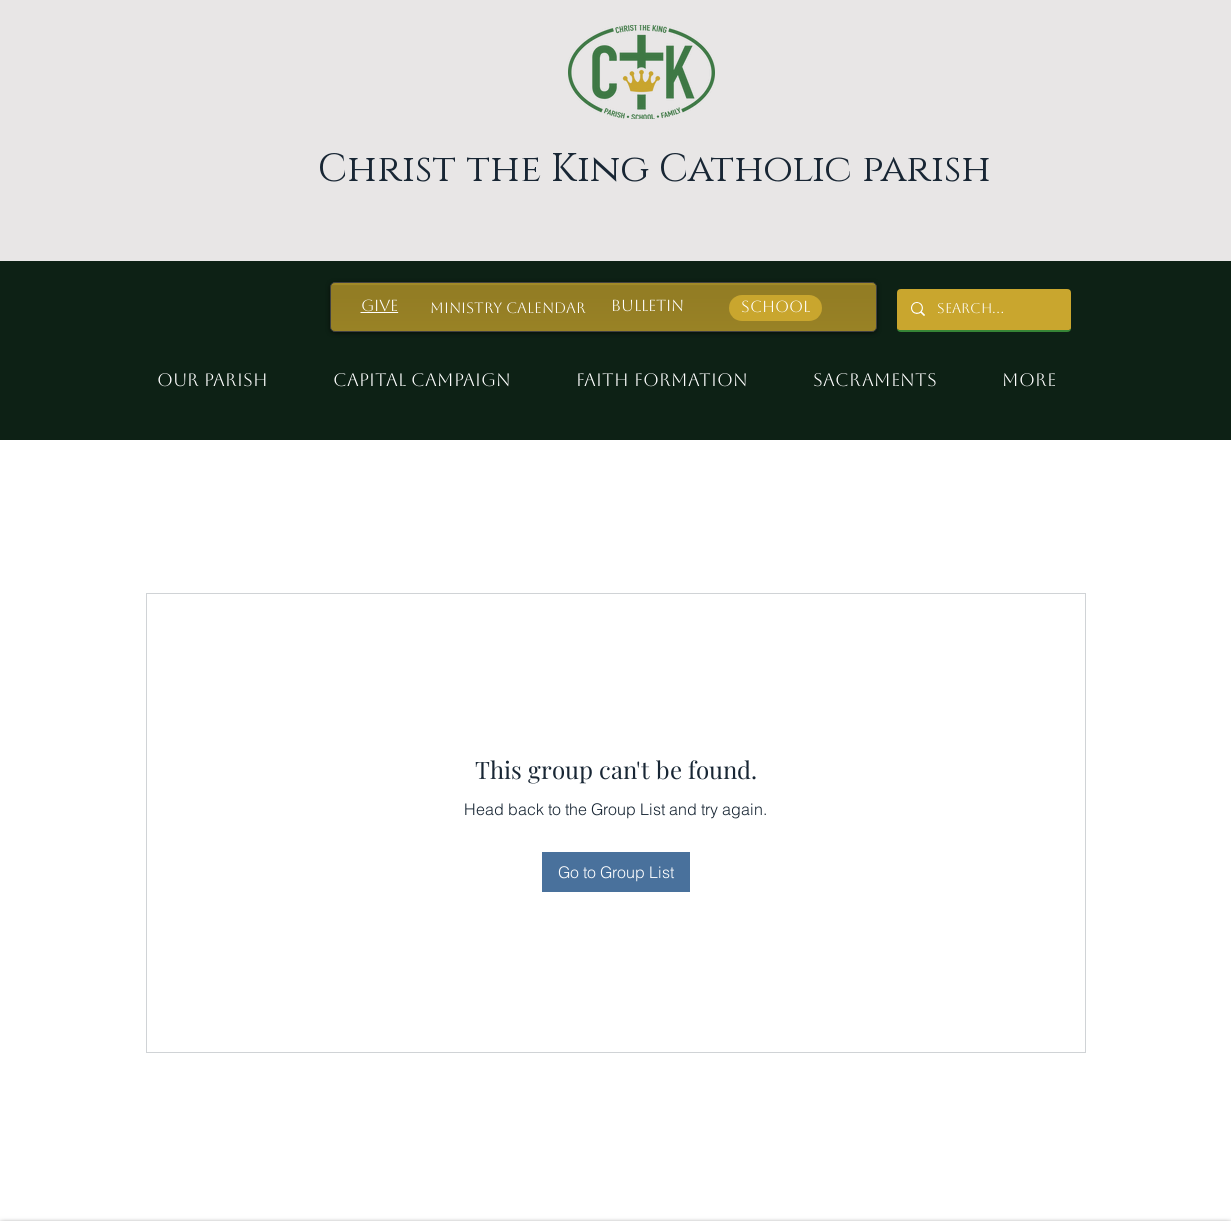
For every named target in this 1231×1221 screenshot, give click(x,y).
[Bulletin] (647, 307)
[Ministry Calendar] (508, 308)
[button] (671, 371)
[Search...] (983, 309)
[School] (775, 308)
